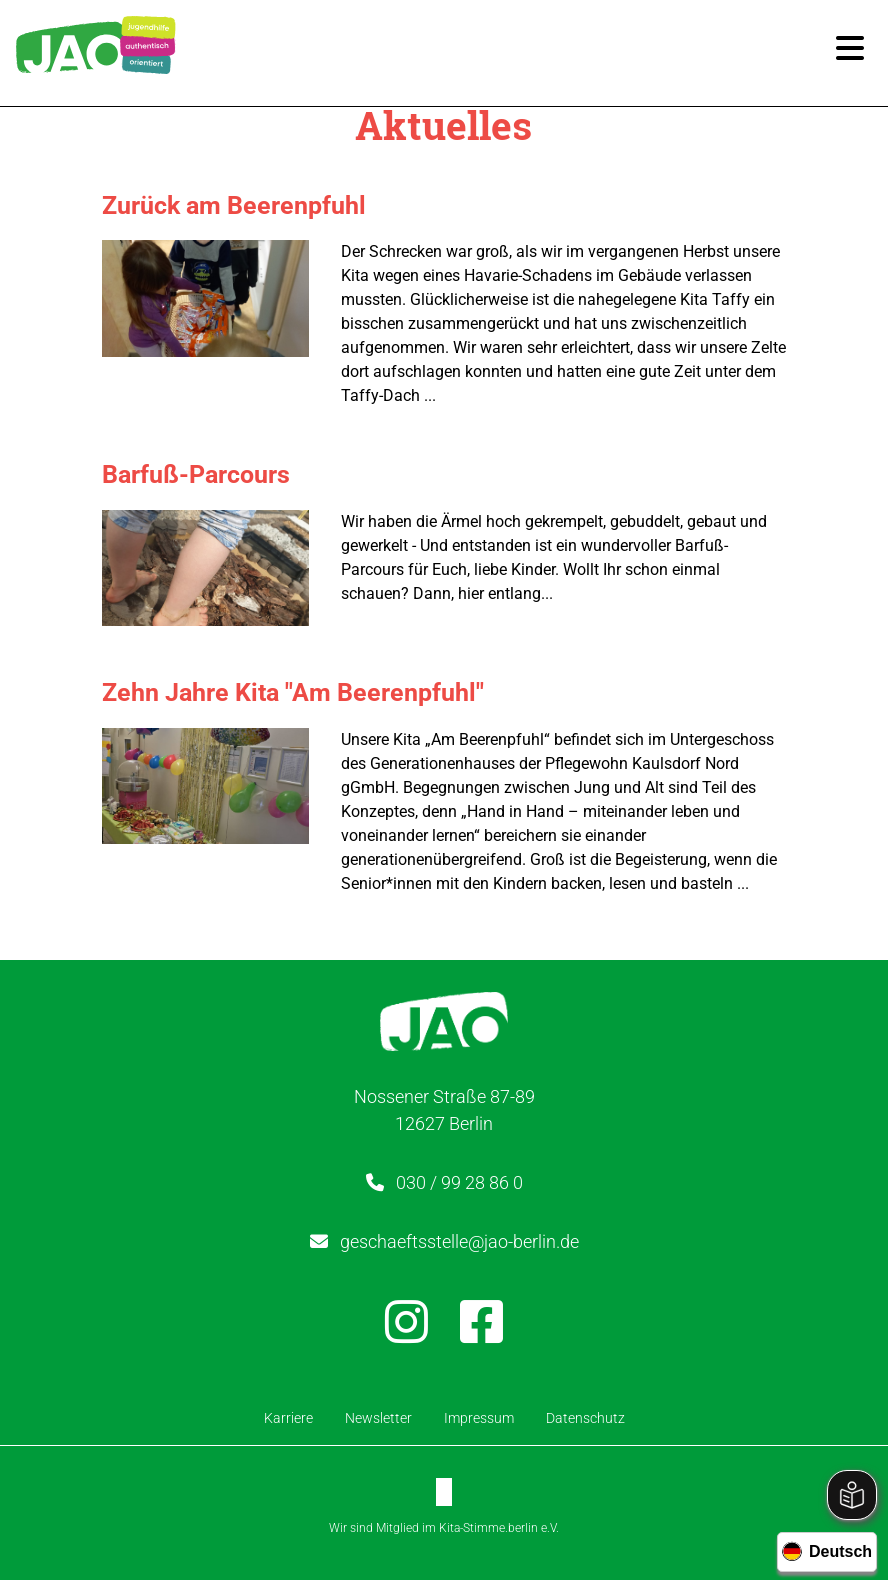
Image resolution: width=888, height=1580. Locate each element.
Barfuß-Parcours (196, 474)
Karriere (288, 1418)
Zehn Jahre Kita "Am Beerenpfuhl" (293, 692)
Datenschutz (585, 1418)
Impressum (479, 1418)
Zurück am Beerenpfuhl (234, 205)
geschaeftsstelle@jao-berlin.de (459, 1241)
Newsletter (378, 1418)
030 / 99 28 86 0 (459, 1182)
